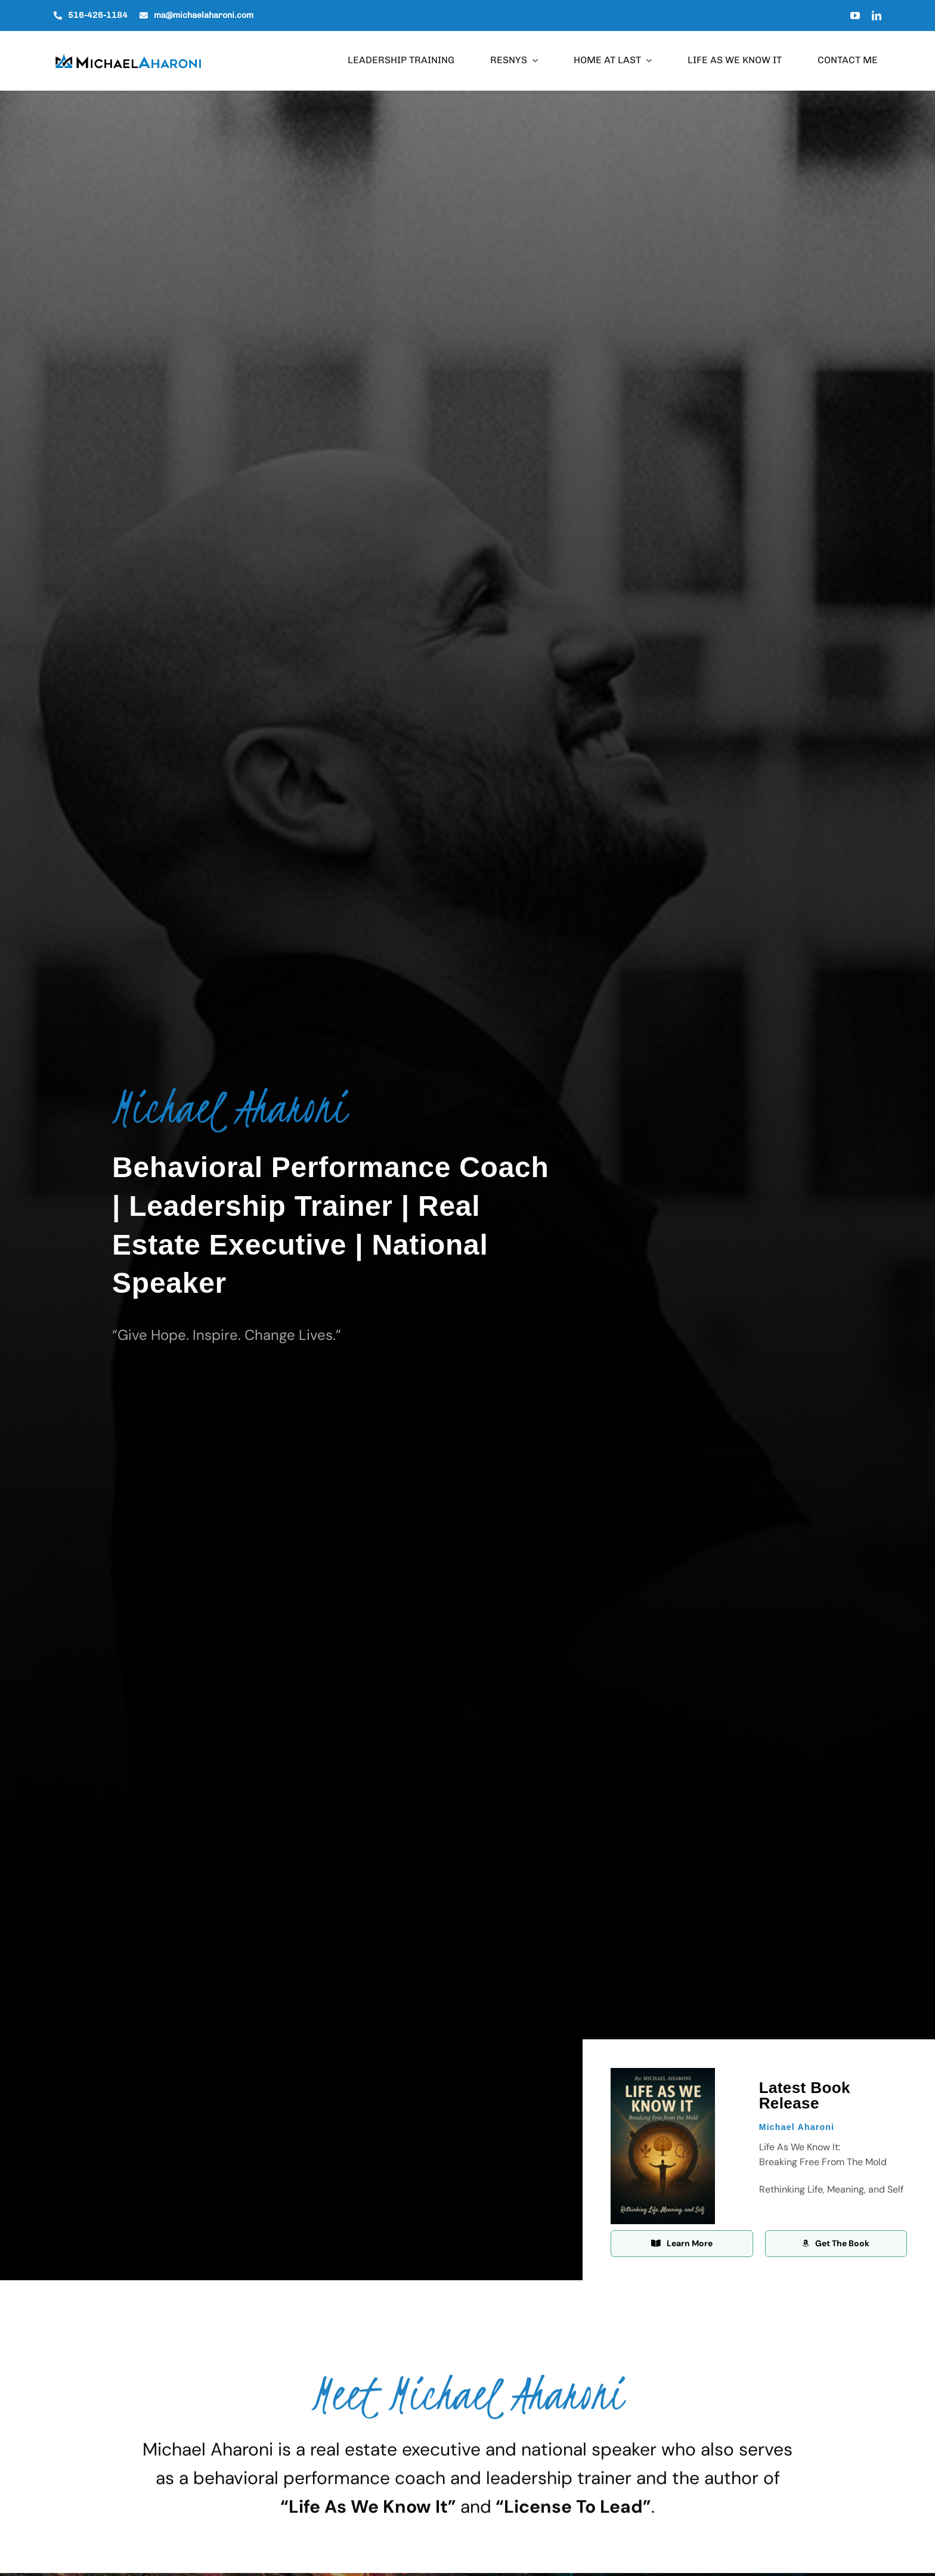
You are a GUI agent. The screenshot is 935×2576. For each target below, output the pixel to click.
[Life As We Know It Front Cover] (663, 2073)
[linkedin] (876, 15)
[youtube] (855, 15)
